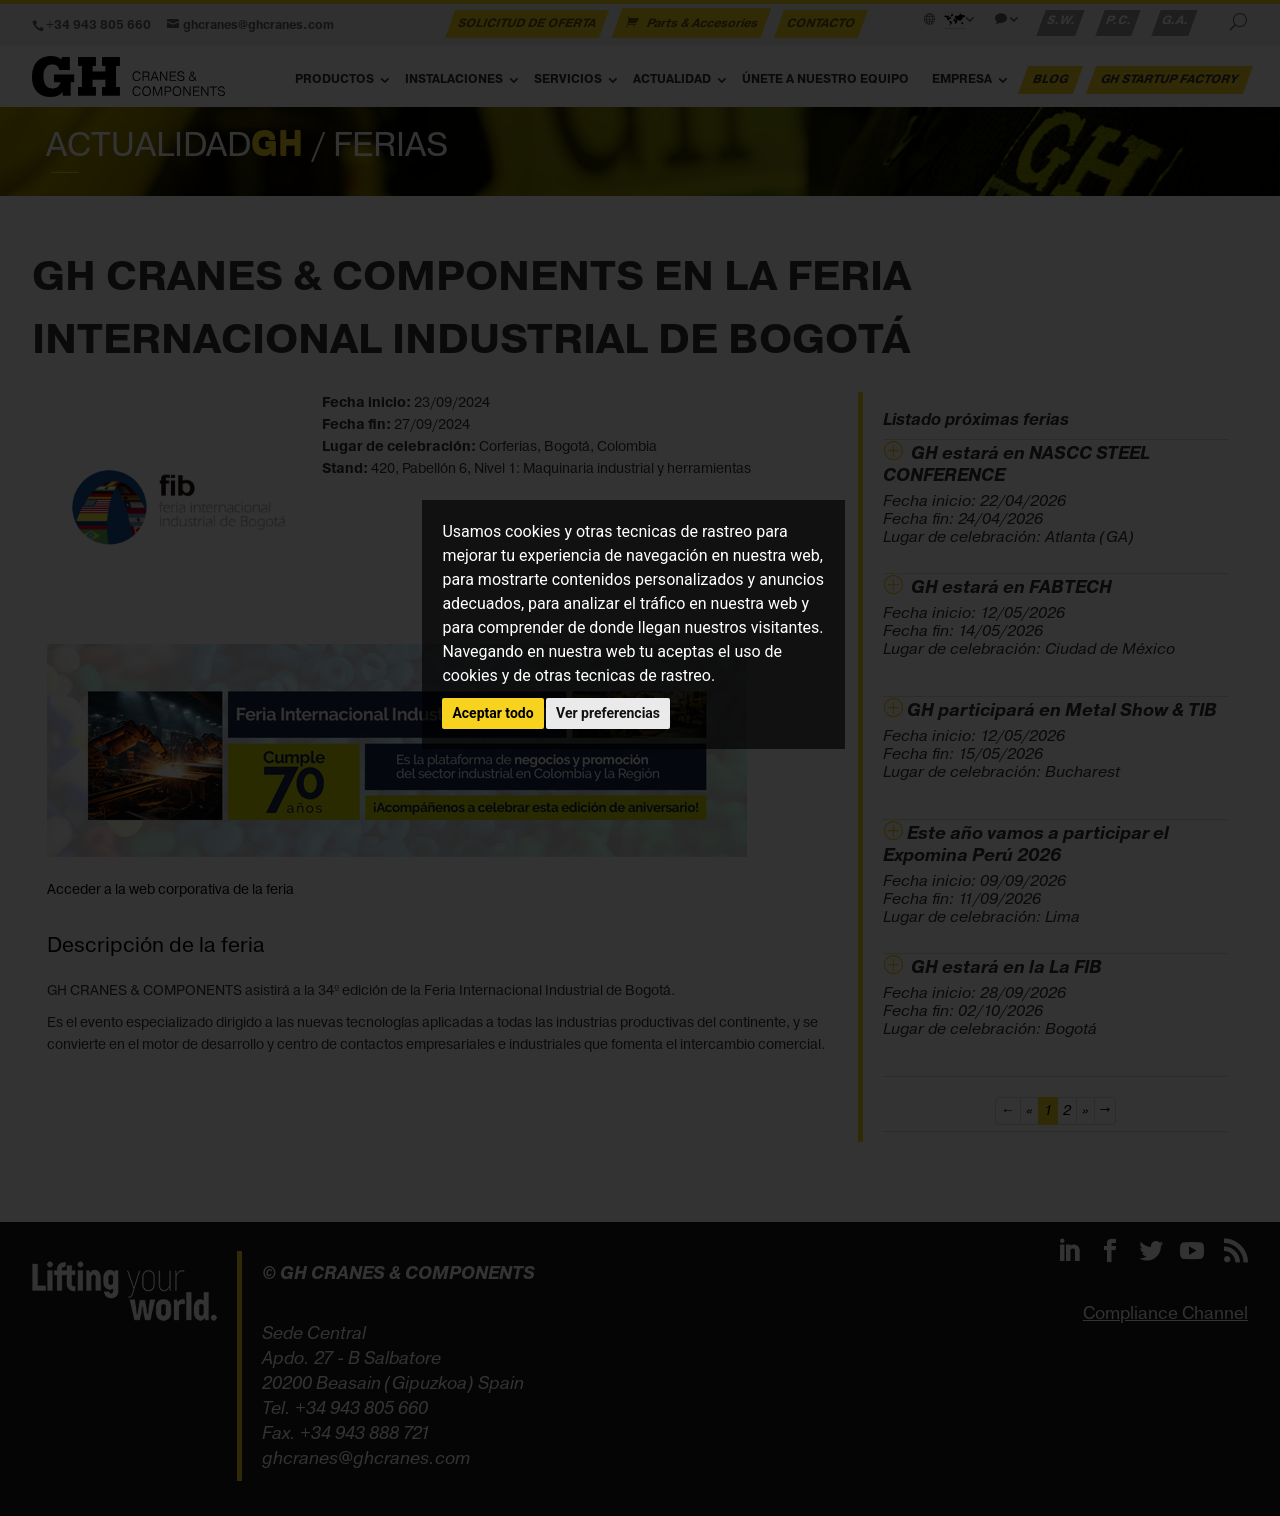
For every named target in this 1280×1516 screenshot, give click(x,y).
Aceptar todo (492, 713)
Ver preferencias (608, 713)
